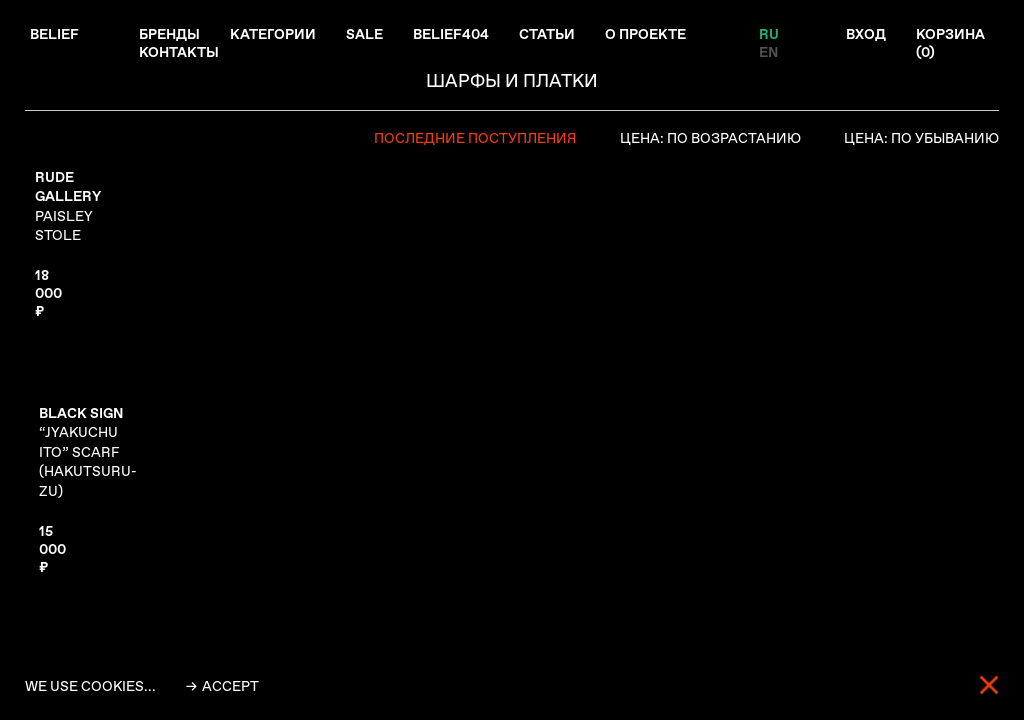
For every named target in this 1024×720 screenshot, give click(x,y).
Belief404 (451, 34)
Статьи (547, 34)
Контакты (179, 52)
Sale (364, 34)
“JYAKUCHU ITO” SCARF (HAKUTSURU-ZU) (88, 452)
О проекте (645, 34)
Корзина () (950, 43)
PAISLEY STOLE (68, 206)
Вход (866, 34)
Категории (273, 34)
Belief (54, 34)
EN (768, 52)
